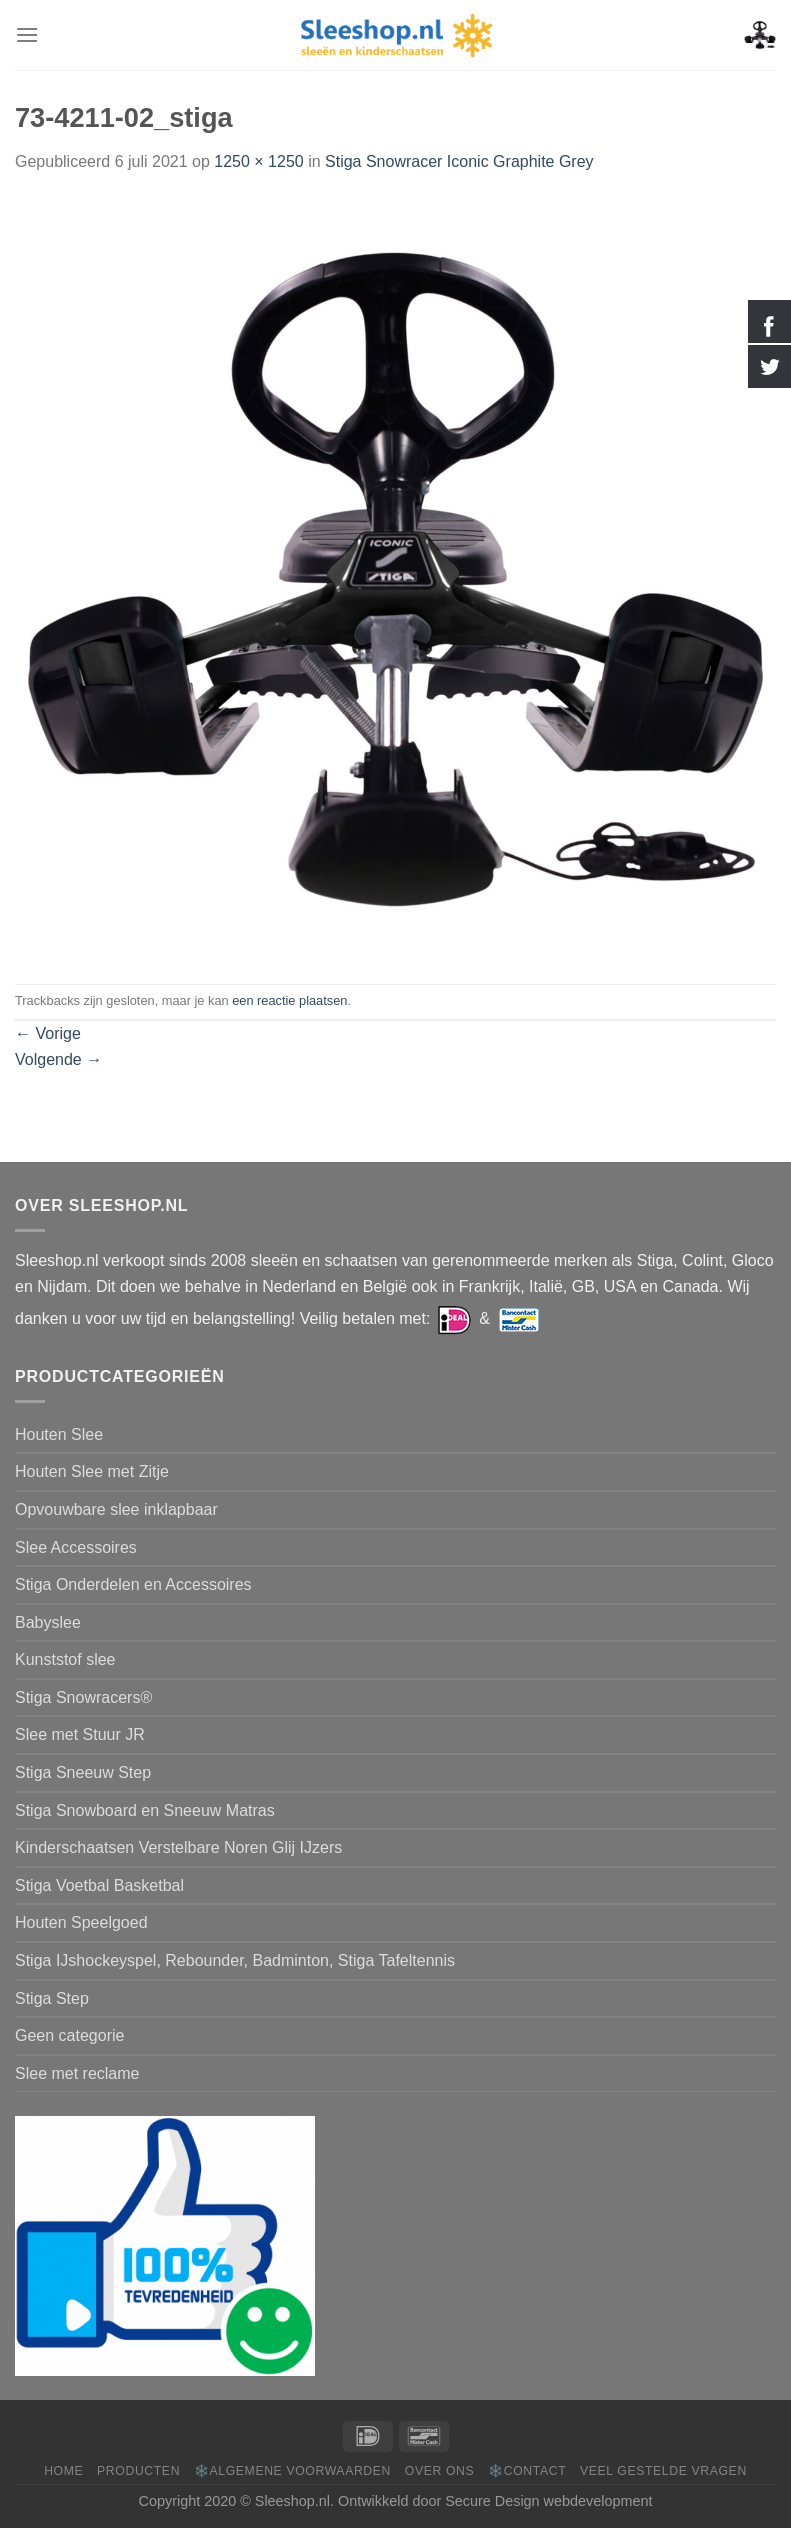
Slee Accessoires (76, 1547)
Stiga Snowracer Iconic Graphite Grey (459, 161)
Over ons (439, 2471)
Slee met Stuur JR (80, 1734)
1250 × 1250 (258, 161)
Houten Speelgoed (81, 1922)
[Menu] (27, 34)
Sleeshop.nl (292, 2501)
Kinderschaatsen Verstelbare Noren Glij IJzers (178, 1847)
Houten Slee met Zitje (92, 1471)
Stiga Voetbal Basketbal (99, 1885)
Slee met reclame (77, 2073)
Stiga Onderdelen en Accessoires (133, 1584)
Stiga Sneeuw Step (83, 1772)
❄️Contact (527, 2471)
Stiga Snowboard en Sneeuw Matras (145, 1810)
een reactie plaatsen (289, 1000)
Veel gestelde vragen (663, 2471)
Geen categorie (69, 2035)
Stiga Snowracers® (83, 1697)
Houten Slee (59, 1434)
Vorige (48, 1033)
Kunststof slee (65, 1659)
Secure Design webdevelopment (548, 2501)
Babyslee (48, 1622)
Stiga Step (52, 1998)
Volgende (58, 1059)
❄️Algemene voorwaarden (292, 2471)
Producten (138, 2471)
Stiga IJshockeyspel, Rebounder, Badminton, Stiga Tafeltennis (235, 1960)
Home (63, 2471)
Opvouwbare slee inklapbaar (116, 1509)
